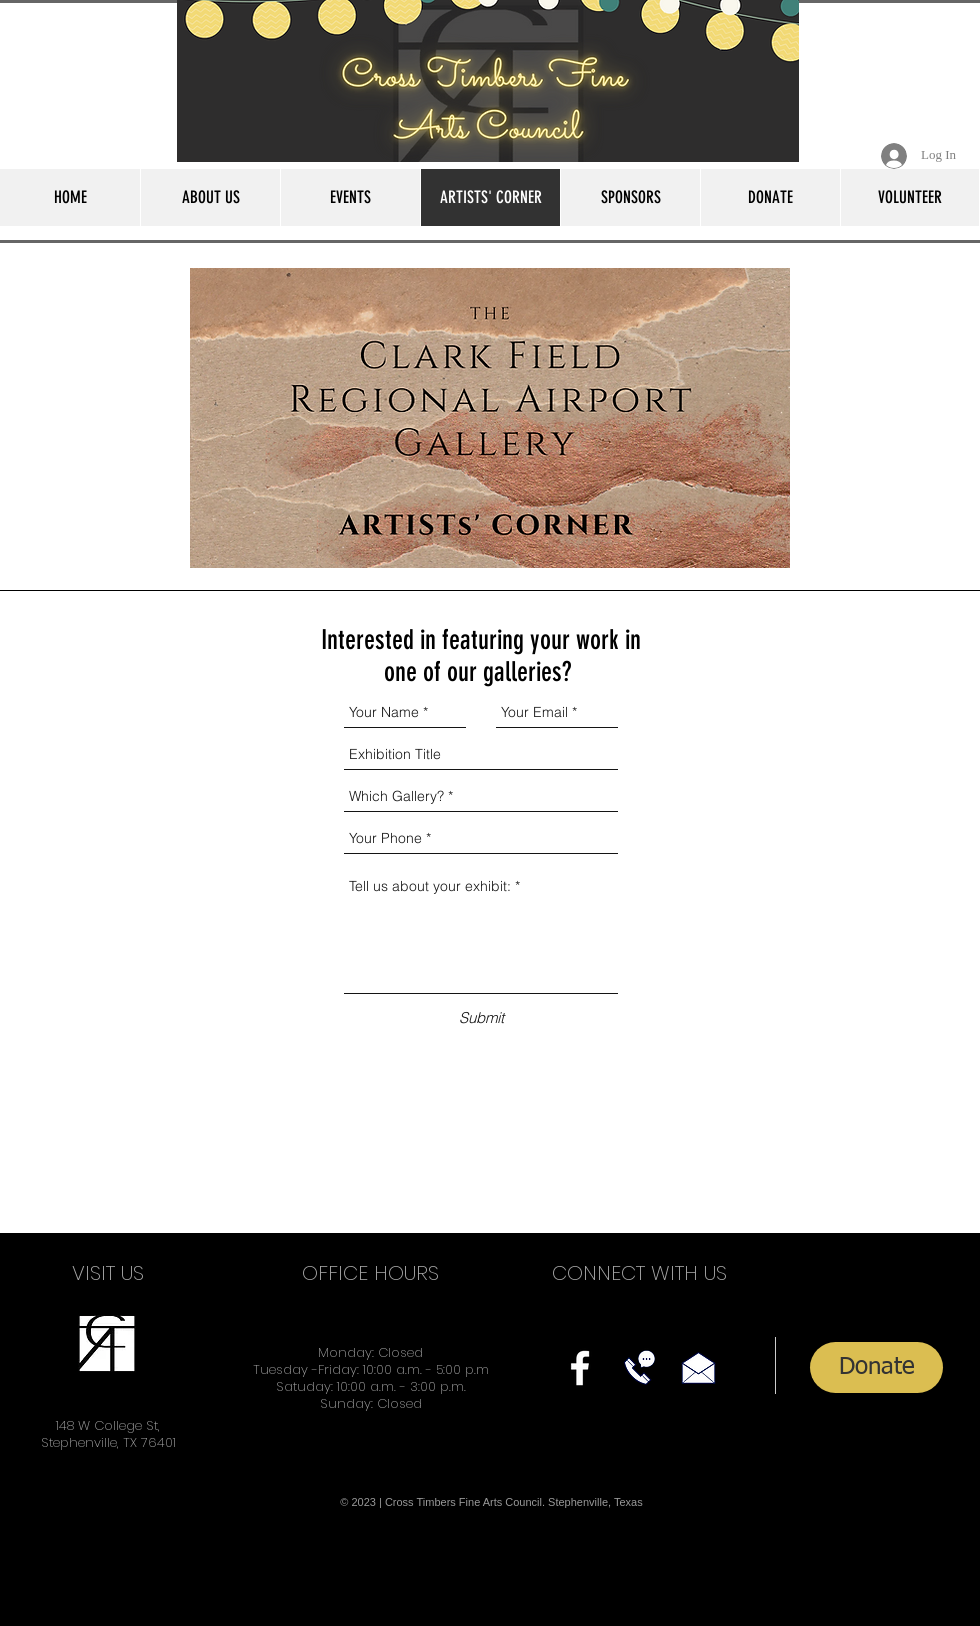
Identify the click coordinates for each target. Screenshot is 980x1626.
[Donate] (876, 1367)
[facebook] (580, 1368)
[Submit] (481, 1017)
